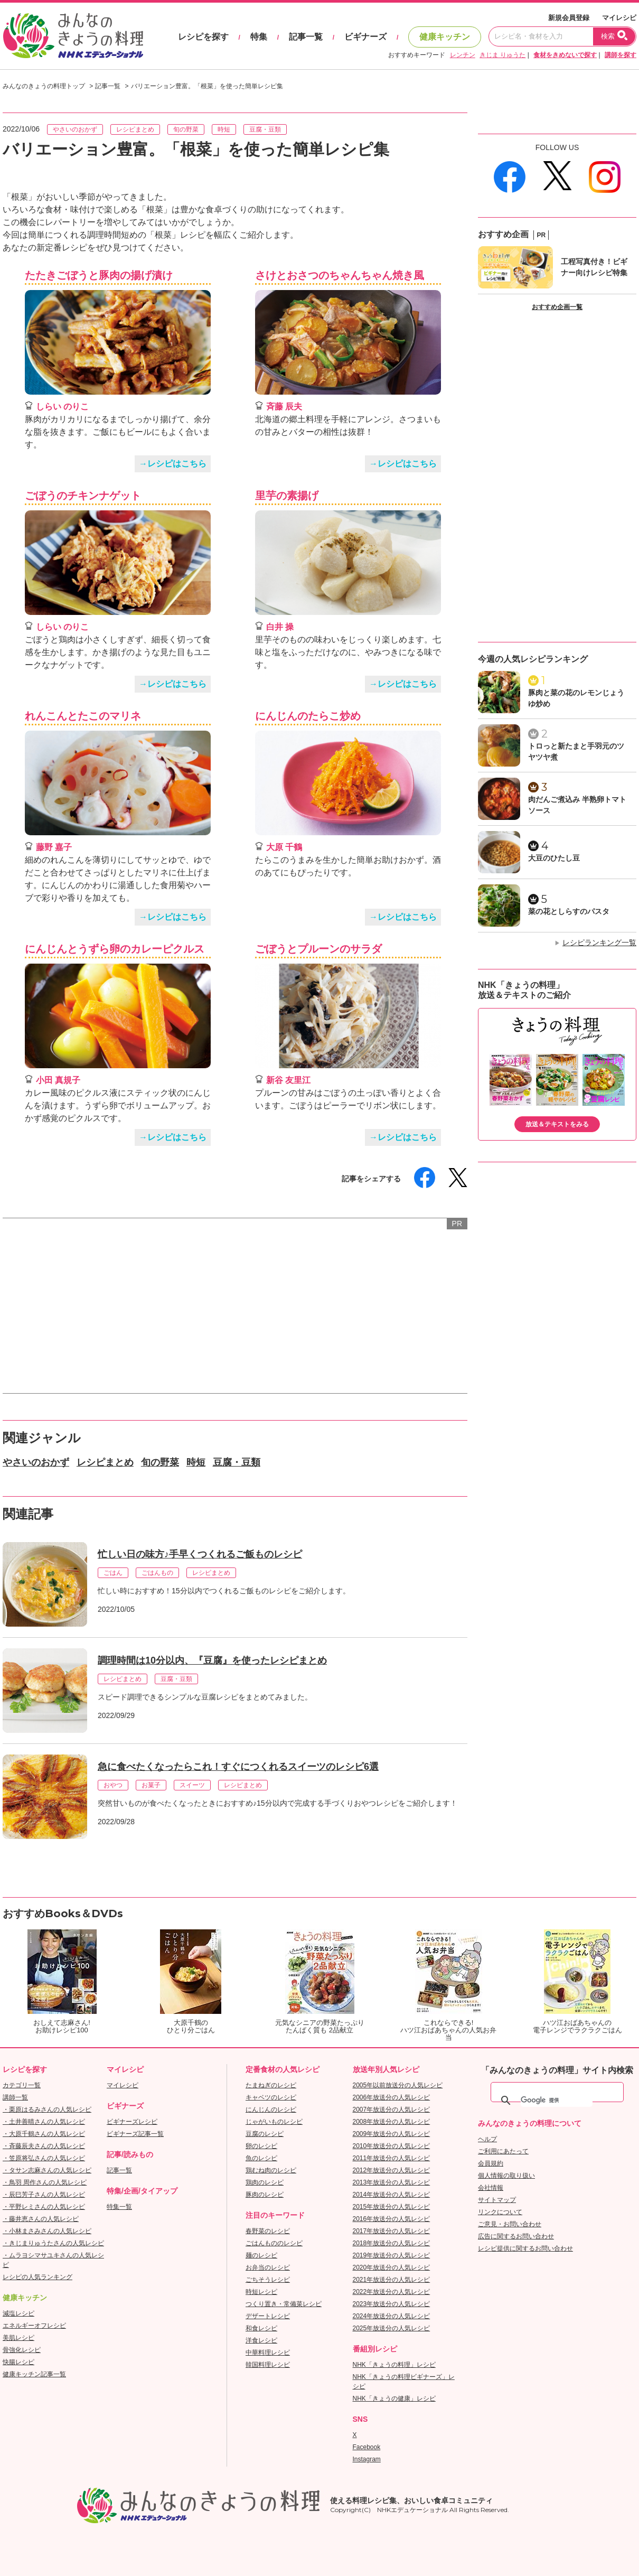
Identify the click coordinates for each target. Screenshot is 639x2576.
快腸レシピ (18, 2362)
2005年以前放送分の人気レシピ (398, 2085)
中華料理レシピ (268, 2352)
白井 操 (280, 626)
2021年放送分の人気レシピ (391, 2279)
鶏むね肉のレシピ (271, 2170)
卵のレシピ (261, 2146)
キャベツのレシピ (271, 2097)
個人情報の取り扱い (506, 2175)
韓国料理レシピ (268, 2364)
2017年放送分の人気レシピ (391, 2231)
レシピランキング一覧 (599, 942)
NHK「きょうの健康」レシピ (394, 2398)
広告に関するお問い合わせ (516, 2236)
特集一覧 (119, 2206)
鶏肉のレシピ (265, 2182)
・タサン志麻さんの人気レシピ (47, 2170)
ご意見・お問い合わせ (509, 2224)
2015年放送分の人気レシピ (391, 2206)
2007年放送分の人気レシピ (391, 2109)
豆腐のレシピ (265, 2134)
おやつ (113, 1785)
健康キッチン (444, 36)
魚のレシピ (261, 2158)
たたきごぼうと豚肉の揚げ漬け (99, 275)
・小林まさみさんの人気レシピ (47, 2231)
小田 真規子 (58, 1080)
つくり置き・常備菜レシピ (284, 2304)
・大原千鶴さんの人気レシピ (44, 2134)
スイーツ (192, 1785)
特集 (258, 36)
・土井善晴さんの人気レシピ (44, 2121)
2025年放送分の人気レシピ (391, 2328)
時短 (224, 129)
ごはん (113, 1572)
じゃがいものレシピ (274, 2121)
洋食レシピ (261, 2340)
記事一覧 (306, 36)
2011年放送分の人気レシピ (391, 2158)
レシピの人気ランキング (37, 2277)
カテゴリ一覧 (22, 2085)
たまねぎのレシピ (271, 2085)
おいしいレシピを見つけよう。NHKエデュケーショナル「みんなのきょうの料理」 (74, 36)
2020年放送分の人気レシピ (391, 2267)
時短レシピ (261, 2291)
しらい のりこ (62, 406)
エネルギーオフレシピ (34, 2325)
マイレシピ (619, 18)
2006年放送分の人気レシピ (391, 2097)
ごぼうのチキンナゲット (83, 495)
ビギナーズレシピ (132, 2121)
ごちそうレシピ (268, 2279)
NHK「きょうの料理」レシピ (394, 2364)
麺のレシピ (261, 2255)
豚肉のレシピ (265, 2194)
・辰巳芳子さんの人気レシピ (44, 2194)
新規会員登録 (568, 18)
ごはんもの (157, 1572)
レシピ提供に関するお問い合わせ (525, 2248)
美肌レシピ (18, 2337)
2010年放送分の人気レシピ (391, 2146)
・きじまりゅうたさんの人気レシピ (53, 2243)
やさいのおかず (75, 129)
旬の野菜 (186, 129)
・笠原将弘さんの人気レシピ (44, 2158)
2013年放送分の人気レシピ (391, 2182)
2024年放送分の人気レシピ (391, 2316)
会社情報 (490, 2187)
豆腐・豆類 (265, 129)
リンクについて (500, 2212)
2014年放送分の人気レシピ (391, 2194)
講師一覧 (15, 2097)
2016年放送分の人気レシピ (391, 2219)
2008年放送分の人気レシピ (391, 2121)
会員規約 (490, 2163)
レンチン (462, 55)
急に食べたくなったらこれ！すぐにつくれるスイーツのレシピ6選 (238, 1766)
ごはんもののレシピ (274, 2243)
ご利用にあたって (503, 2151)
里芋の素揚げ (286, 495)
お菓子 (151, 1785)
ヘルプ (487, 2139)
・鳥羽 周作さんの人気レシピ (45, 2182)
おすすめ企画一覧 (557, 307)
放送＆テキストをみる (557, 1124)
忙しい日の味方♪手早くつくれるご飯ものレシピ (200, 1554)
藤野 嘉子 (54, 847)
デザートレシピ (268, 2316)
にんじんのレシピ (271, 2109)
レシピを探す (203, 36)
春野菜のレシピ (268, 2231)
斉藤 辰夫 (284, 406)
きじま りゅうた (502, 55)
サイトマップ (497, 2200)
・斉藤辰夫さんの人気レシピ (44, 2146)
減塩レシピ (18, 2313)
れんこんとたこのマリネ (83, 716)
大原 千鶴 (284, 847)
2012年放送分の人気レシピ (391, 2170)
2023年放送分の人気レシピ (391, 2304)
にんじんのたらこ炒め (308, 716)
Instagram (367, 2459)
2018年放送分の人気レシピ (391, 2243)
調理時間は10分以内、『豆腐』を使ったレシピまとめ (212, 1660)
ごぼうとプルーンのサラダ (318, 949)
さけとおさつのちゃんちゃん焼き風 (339, 275)
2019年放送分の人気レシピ (391, 2255)
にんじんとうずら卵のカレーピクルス (114, 949)
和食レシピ (261, 2328)
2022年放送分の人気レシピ (391, 2291)
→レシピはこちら (172, 463)
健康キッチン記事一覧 (34, 2374)
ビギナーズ (365, 36)
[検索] (557, 2100)
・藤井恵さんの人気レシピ (41, 2219)
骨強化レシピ (22, 2350)
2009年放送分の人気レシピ (391, 2134)
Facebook (367, 2447)
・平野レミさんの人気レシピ (44, 2206)
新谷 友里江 (288, 1080)
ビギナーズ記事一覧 (135, 2134)
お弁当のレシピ (268, 2267)
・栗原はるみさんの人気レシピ (47, 2109)
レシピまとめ (135, 129)
